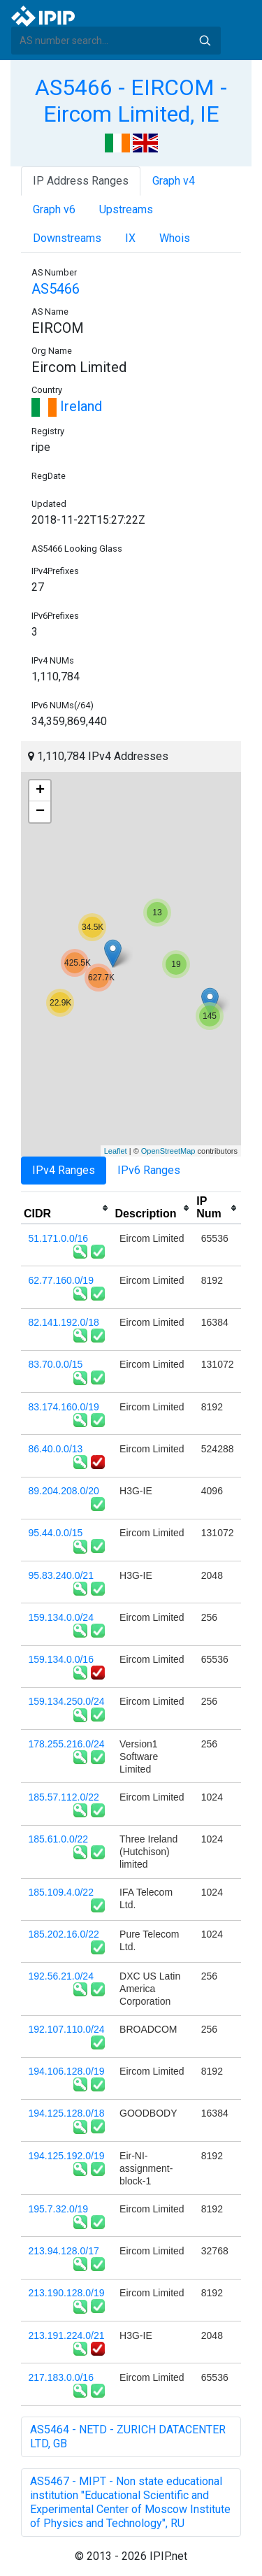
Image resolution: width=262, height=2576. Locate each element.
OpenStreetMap (168, 1151)
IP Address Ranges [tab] (81, 180)
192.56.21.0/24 (61, 1976)
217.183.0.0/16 (61, 2377)
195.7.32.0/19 (59, 2208)
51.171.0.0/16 (59, 1238)
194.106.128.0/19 (67, 2071)
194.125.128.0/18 (67, 2113)
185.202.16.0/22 (64, 1934)
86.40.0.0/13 (56, 1448)
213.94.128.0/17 (64, 2250)
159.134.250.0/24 (67, 1701)
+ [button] (40, 790)
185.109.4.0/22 (61, 1892)
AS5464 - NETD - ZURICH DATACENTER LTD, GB (128, 2436)
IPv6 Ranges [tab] (148, 1170)
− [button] (40, 811)
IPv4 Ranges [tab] (63, 1170)
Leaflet (115, 1151)
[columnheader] (66, 1208)
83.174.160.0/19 (64, 1406)
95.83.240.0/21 (61, 1575)
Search (204, 40)
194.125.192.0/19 (67, 2155)
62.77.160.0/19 (61, 1280)
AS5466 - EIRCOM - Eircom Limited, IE (131, 100)
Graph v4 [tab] (173, 180)
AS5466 (55, 288)
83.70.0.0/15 (56, 1364)
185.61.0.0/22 (59, 1839)
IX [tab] (130, 238)
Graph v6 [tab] (54, 209)
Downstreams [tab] (67, 238)
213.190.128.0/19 (67, 2292)
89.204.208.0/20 (64, 1490)
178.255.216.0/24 (67, 1743)
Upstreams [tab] (126, 209)
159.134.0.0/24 (61, 1617)
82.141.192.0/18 (64, 1322)
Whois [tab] (174, 238)
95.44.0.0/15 (56, 1532)
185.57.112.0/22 (64, 1797)
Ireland (66, 406)
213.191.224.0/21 (67, 2335)
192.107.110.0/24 (67, 2029)
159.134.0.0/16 (61, 1659)
